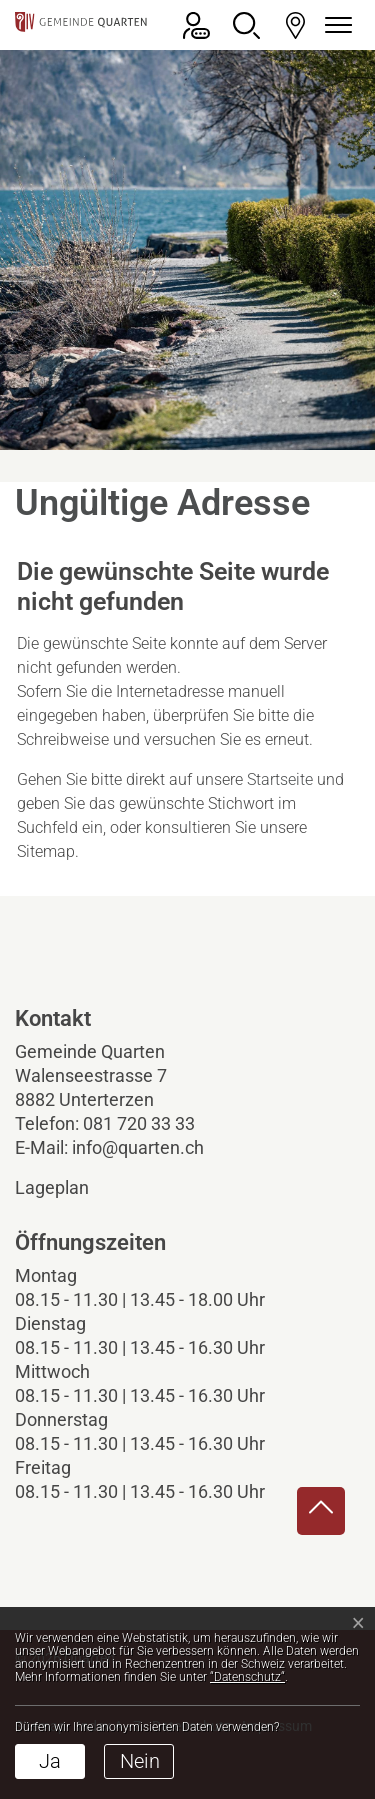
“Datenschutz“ (247, 1677)
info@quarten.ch (138, 1147)
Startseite (280, 779)
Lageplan (69, 1187)
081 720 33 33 (139, 1123)
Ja (50, 1761)
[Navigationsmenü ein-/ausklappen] (335, 25)
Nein (140, 1761)
